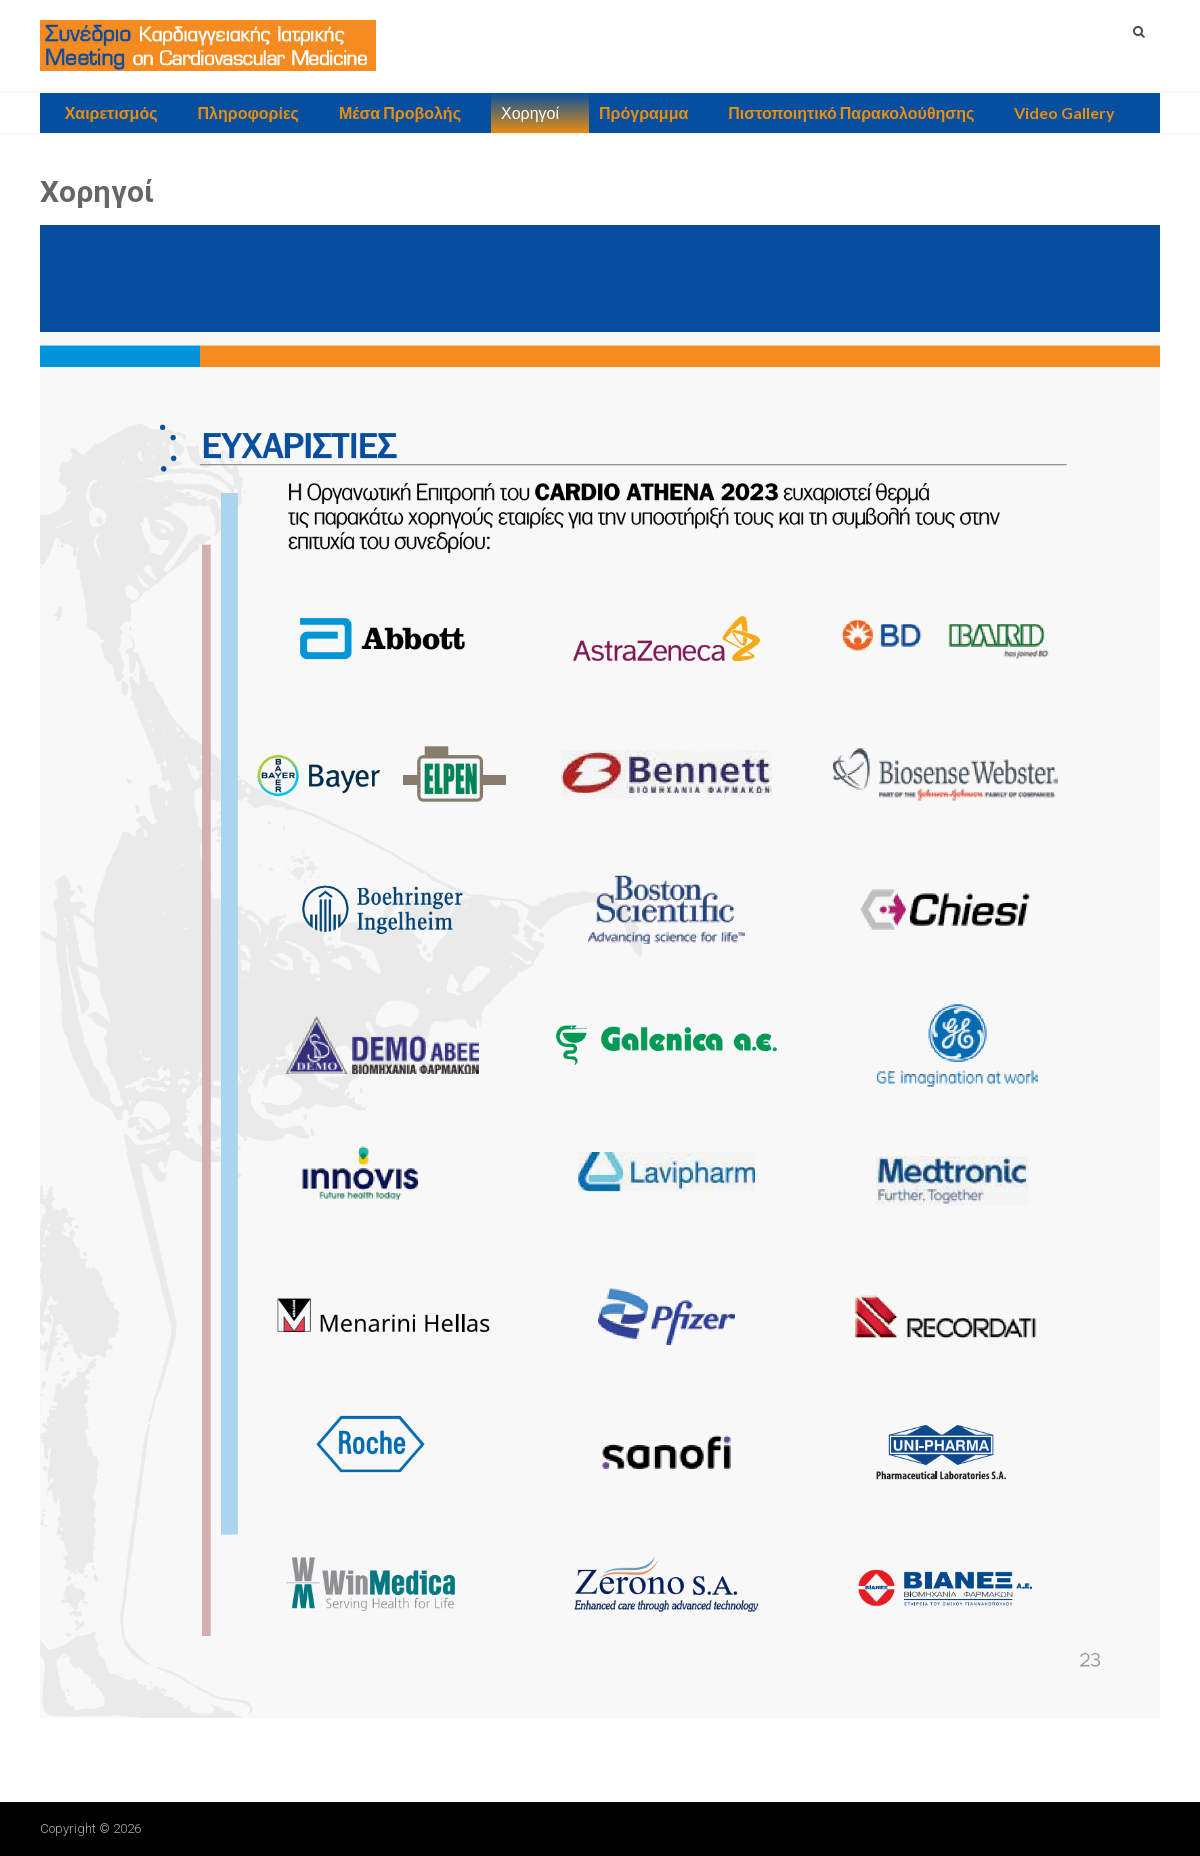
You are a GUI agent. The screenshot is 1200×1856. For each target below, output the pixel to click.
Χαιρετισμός (111, 112)
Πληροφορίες (248, 112)
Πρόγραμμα (643, 112)
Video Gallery (1064, 112)
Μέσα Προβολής (400, 112)
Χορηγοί (530, 112)
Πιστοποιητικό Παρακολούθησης (851, 112)
